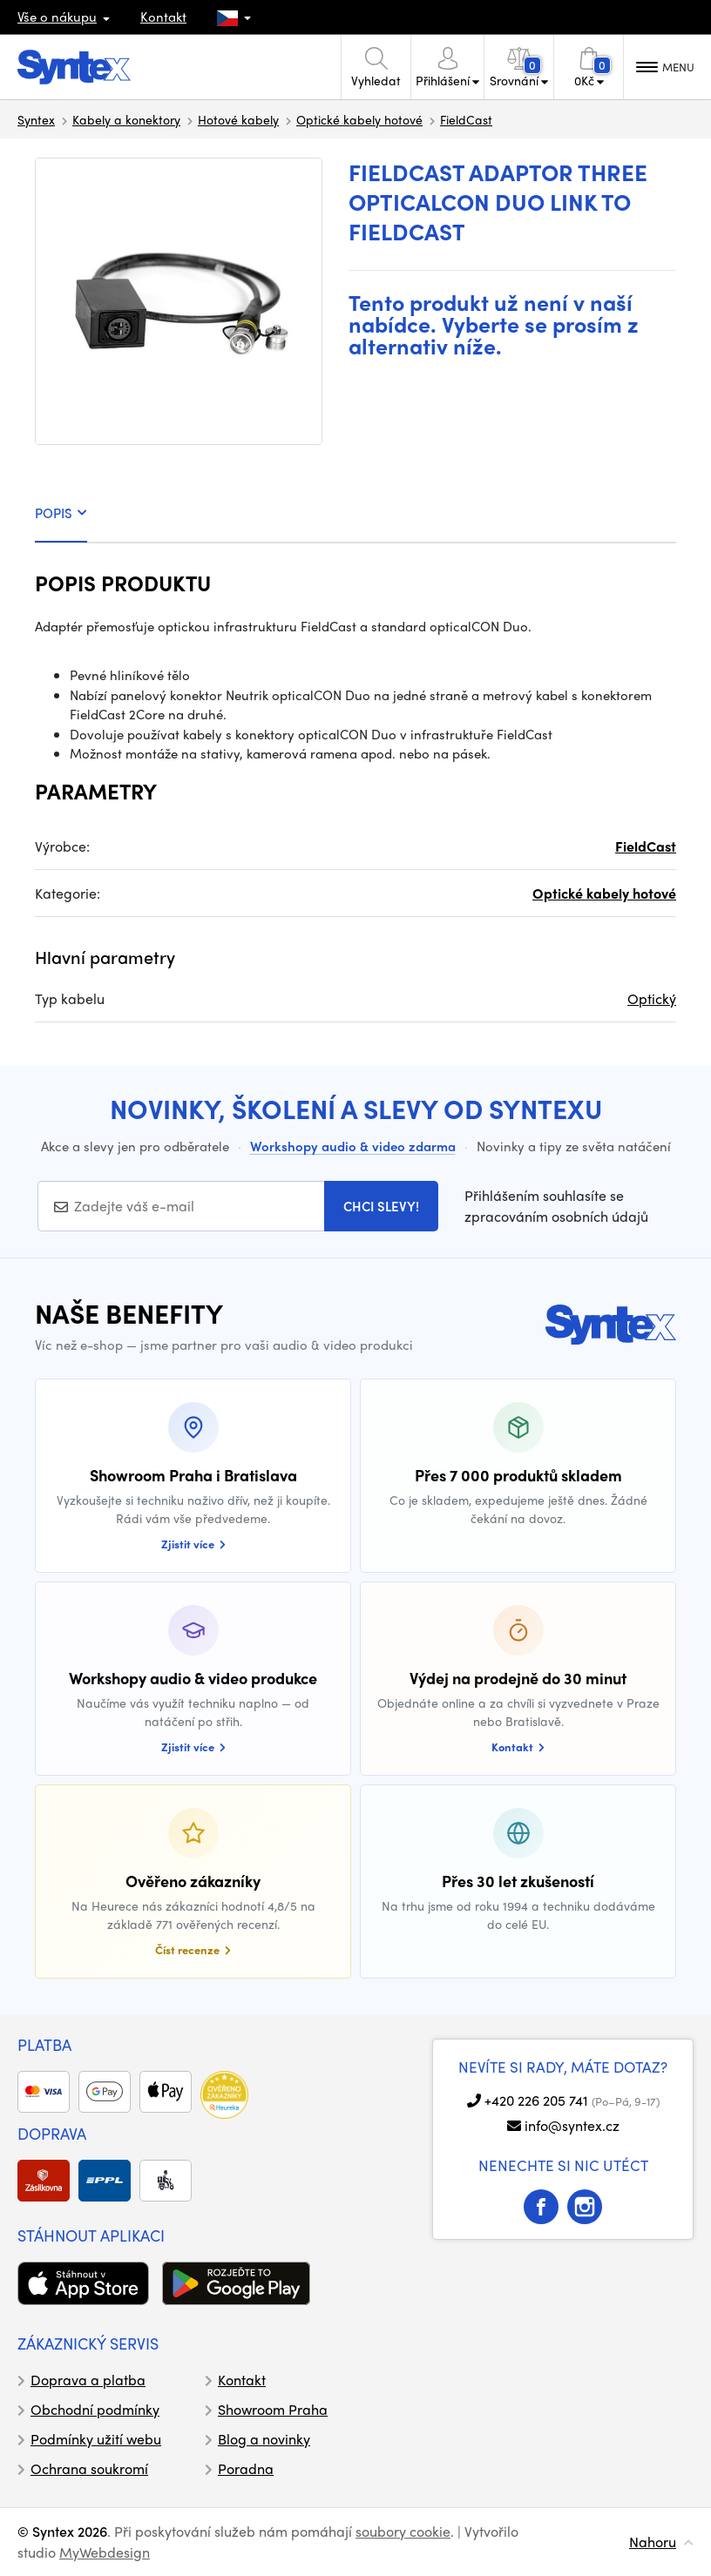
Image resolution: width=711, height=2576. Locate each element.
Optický (651, 998)
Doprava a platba (88, 2380)
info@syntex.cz (572, 2125)
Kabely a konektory (126, 119)
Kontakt (163, 16)
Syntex (36, 119)
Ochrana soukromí (89, 2468)
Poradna (246, 2468)
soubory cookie (403, 2531)
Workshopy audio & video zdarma (353, 1146)
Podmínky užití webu (95, 2439)
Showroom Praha (273, 2409)
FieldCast (466, 119)
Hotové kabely (238, 119)
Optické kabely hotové (359, 119)
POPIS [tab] (61, 513)
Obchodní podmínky (94, 2409)
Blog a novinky (264, 2439)
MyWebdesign (104, 2552)
